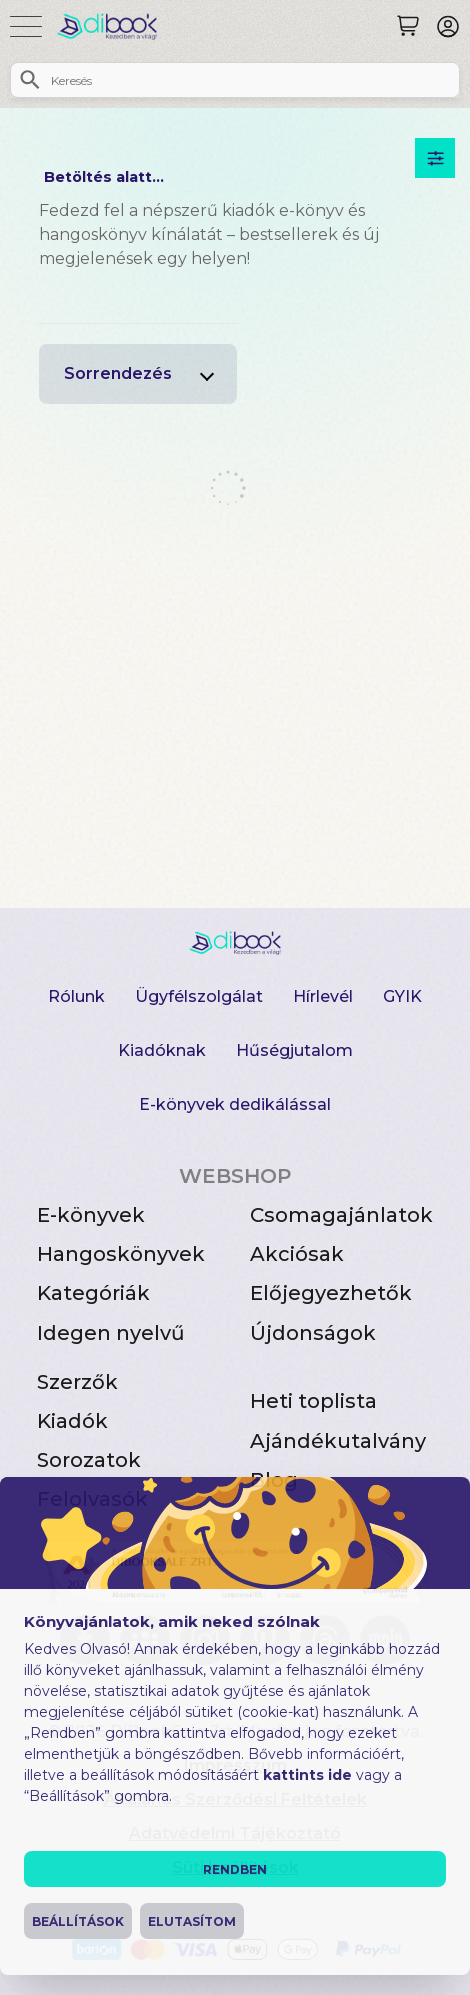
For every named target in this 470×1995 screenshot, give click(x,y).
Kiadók (72, 1421)
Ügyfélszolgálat (199, 996)
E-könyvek (91, 1215)
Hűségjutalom (294, 1050)
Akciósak (297, 1254)
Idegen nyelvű (111, 1333)
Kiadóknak (162, 1050)
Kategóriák (93, 1293)
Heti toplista (313, 1401)
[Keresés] (408, 26)
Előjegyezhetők (331, 1293)
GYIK (402, 996)
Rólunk (76, 996)
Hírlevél (323, 996)
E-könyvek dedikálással (235, 1104)
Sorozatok (89, 1460)
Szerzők (77, 1382)
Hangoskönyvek (121, 1254)
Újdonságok (313, 1333)
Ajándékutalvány (338, 1441)
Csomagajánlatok (341, 1215)
